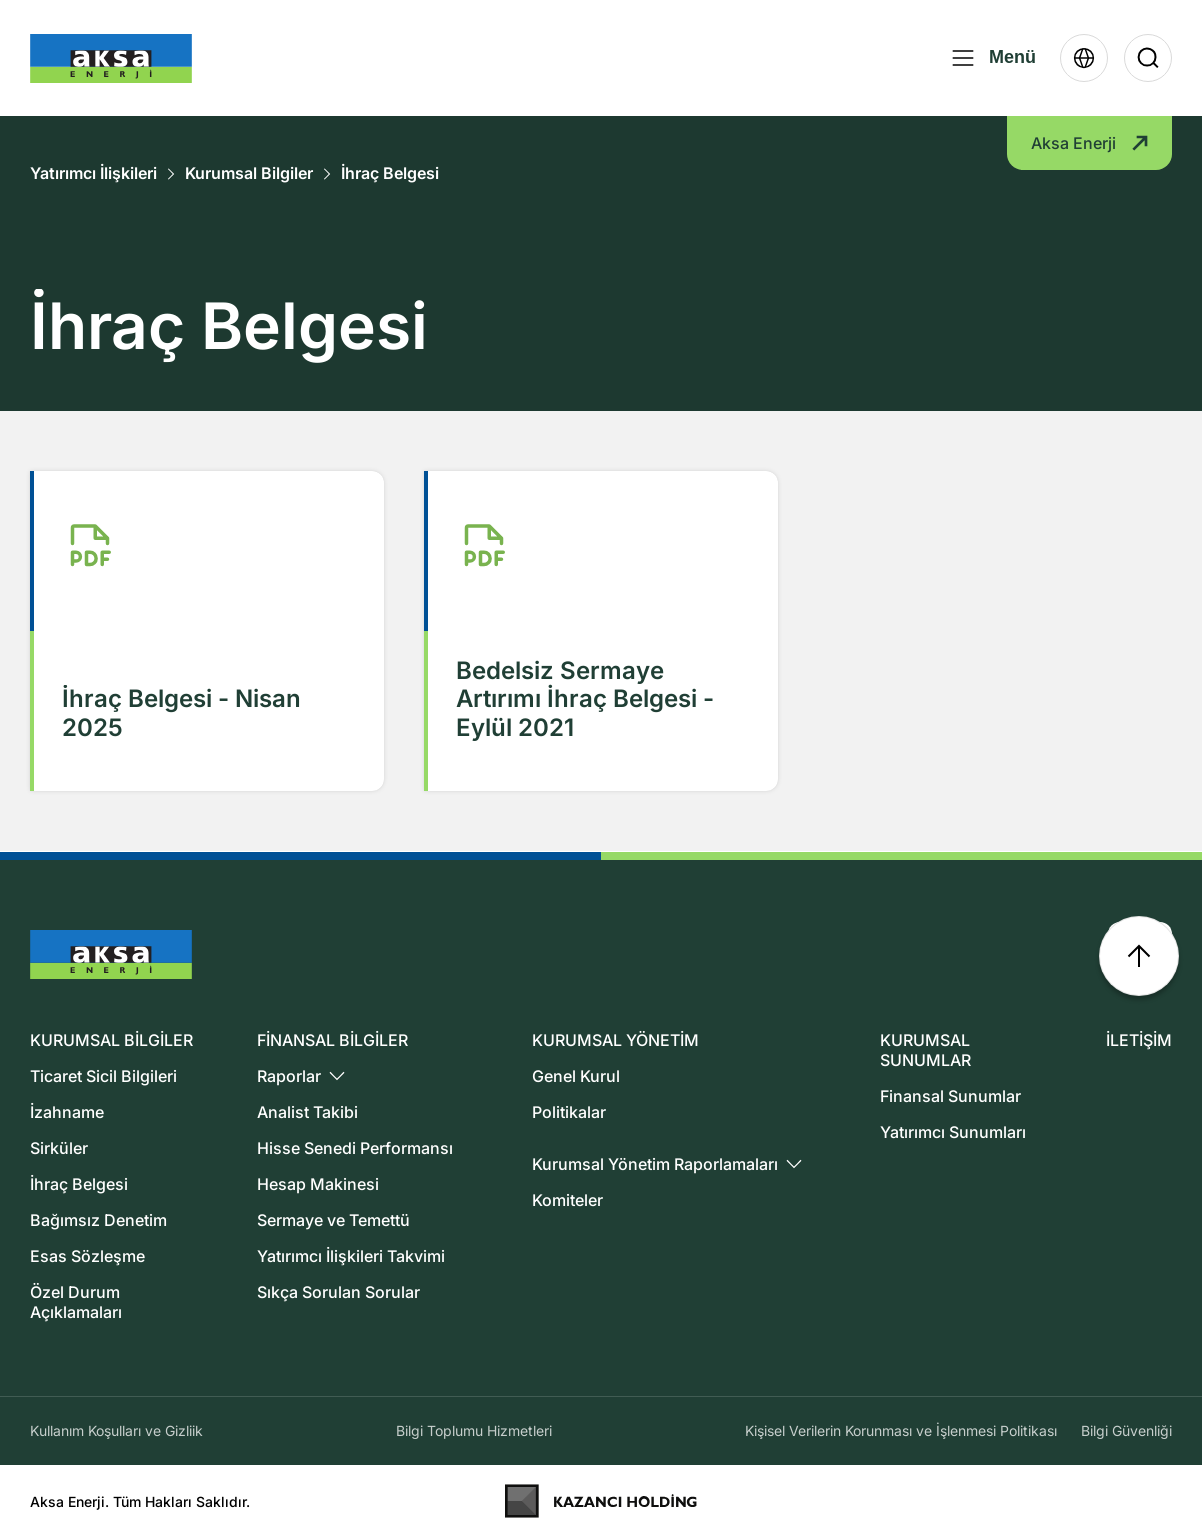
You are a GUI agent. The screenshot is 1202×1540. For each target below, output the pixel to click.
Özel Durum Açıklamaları (76, 1302)
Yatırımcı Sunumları (953, 1132)
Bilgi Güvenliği (1126, 1430)
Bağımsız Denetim (98, 1220)
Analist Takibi (307, 1112)
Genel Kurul (576, 1076)
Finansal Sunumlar (950, 1096)
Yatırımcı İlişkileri (93, 173)
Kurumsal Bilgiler (249, 173)
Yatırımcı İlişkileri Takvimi (351, 1256)
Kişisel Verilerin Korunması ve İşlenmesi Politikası (901, 1430)
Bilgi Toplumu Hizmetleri (474, 1430)
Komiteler (567, 1200)
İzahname (67, 1112)
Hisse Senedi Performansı (355, 1148)
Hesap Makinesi (318, 1184)
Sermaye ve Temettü (333, 1220)
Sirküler (59, 1148)
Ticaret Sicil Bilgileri (103, 1076)
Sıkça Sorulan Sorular (338, 1292)
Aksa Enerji (1089, 143)
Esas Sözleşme (87, 1256)
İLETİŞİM (1139, 1040)
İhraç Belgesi (390, 173)
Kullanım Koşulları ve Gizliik (116, 1430)
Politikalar (569, 1112)
